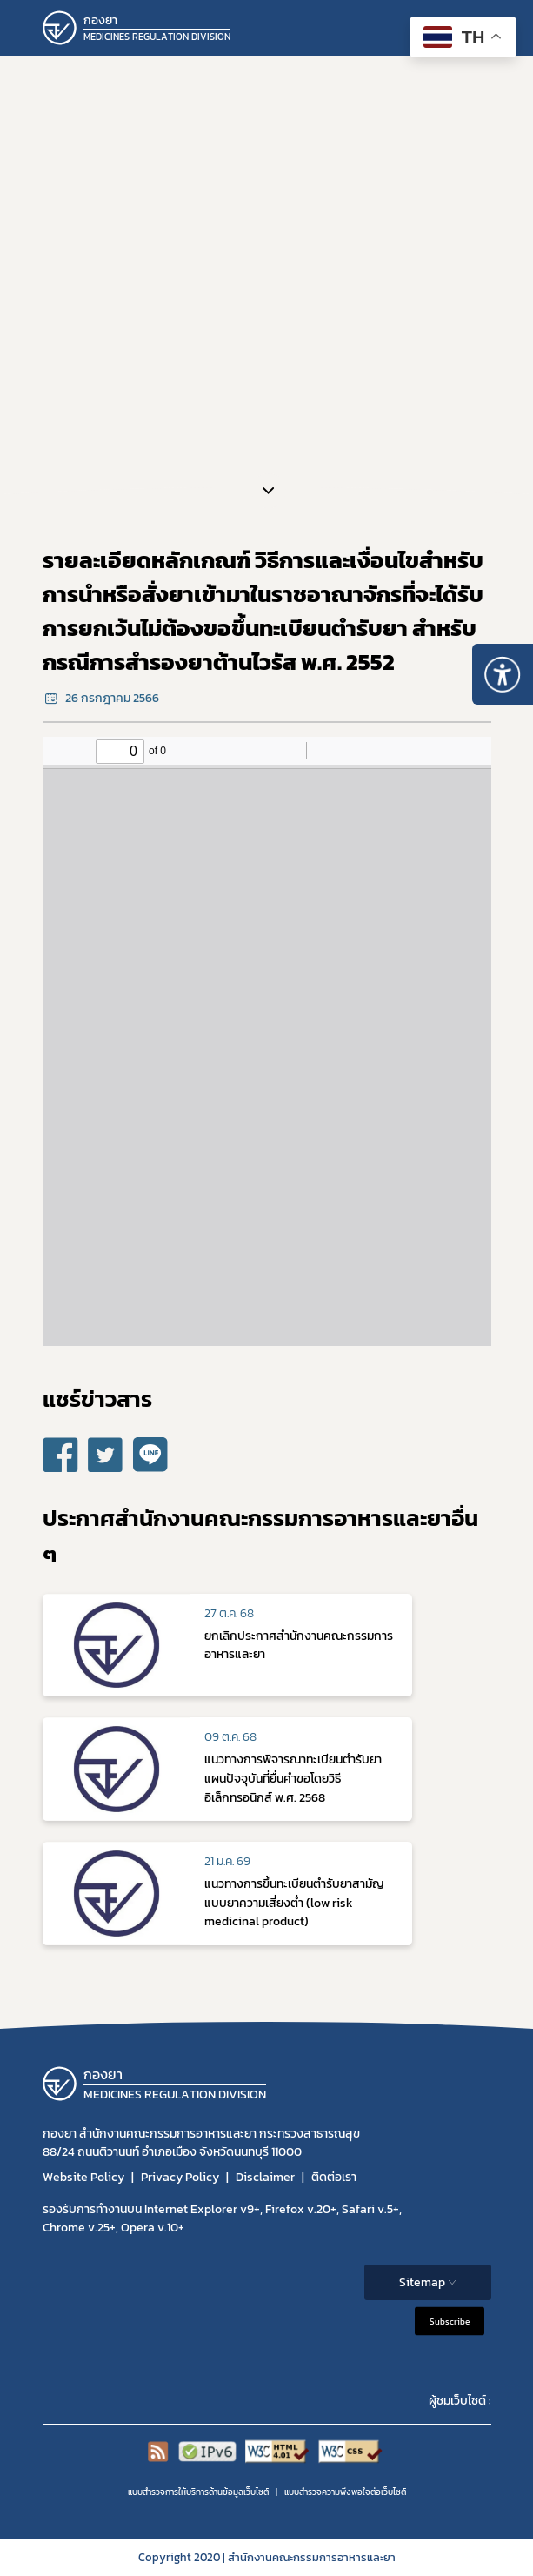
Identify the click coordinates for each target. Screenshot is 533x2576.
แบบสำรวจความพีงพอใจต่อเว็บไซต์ (345, 2492)
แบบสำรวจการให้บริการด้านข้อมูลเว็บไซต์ (198, 2492)
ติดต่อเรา (333, 2177)
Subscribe (450, 2320)
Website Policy (83, 2177)
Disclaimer (265, 2177)
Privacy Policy (180, 2177)
